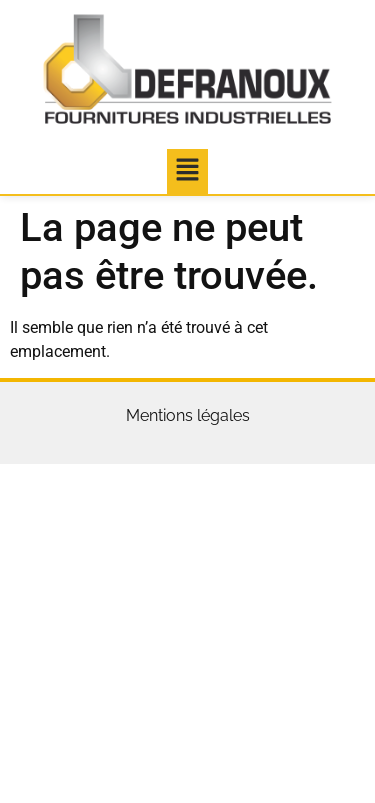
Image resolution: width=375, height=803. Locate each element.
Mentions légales (188, 415)
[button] (187, 171)
